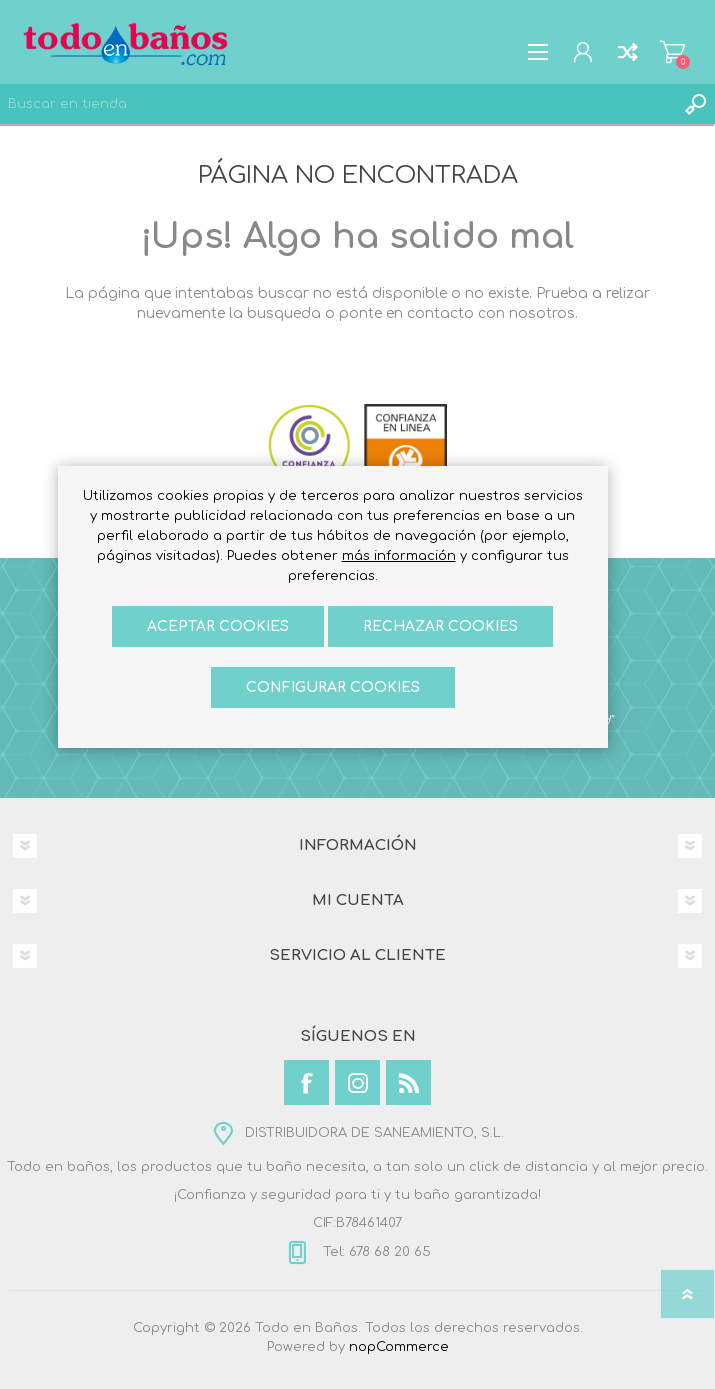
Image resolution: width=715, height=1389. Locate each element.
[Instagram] (357, 1082)
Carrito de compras (672, 52)
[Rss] (408, 1082)
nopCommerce (399, 1347)
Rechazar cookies (440, 626)
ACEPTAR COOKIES (218, 626)
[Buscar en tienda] (337, 104)
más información (399, 556)
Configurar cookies (333, 687)
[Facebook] (306, 1082)
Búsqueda (695, 104)
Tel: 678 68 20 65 (375, 1252)
